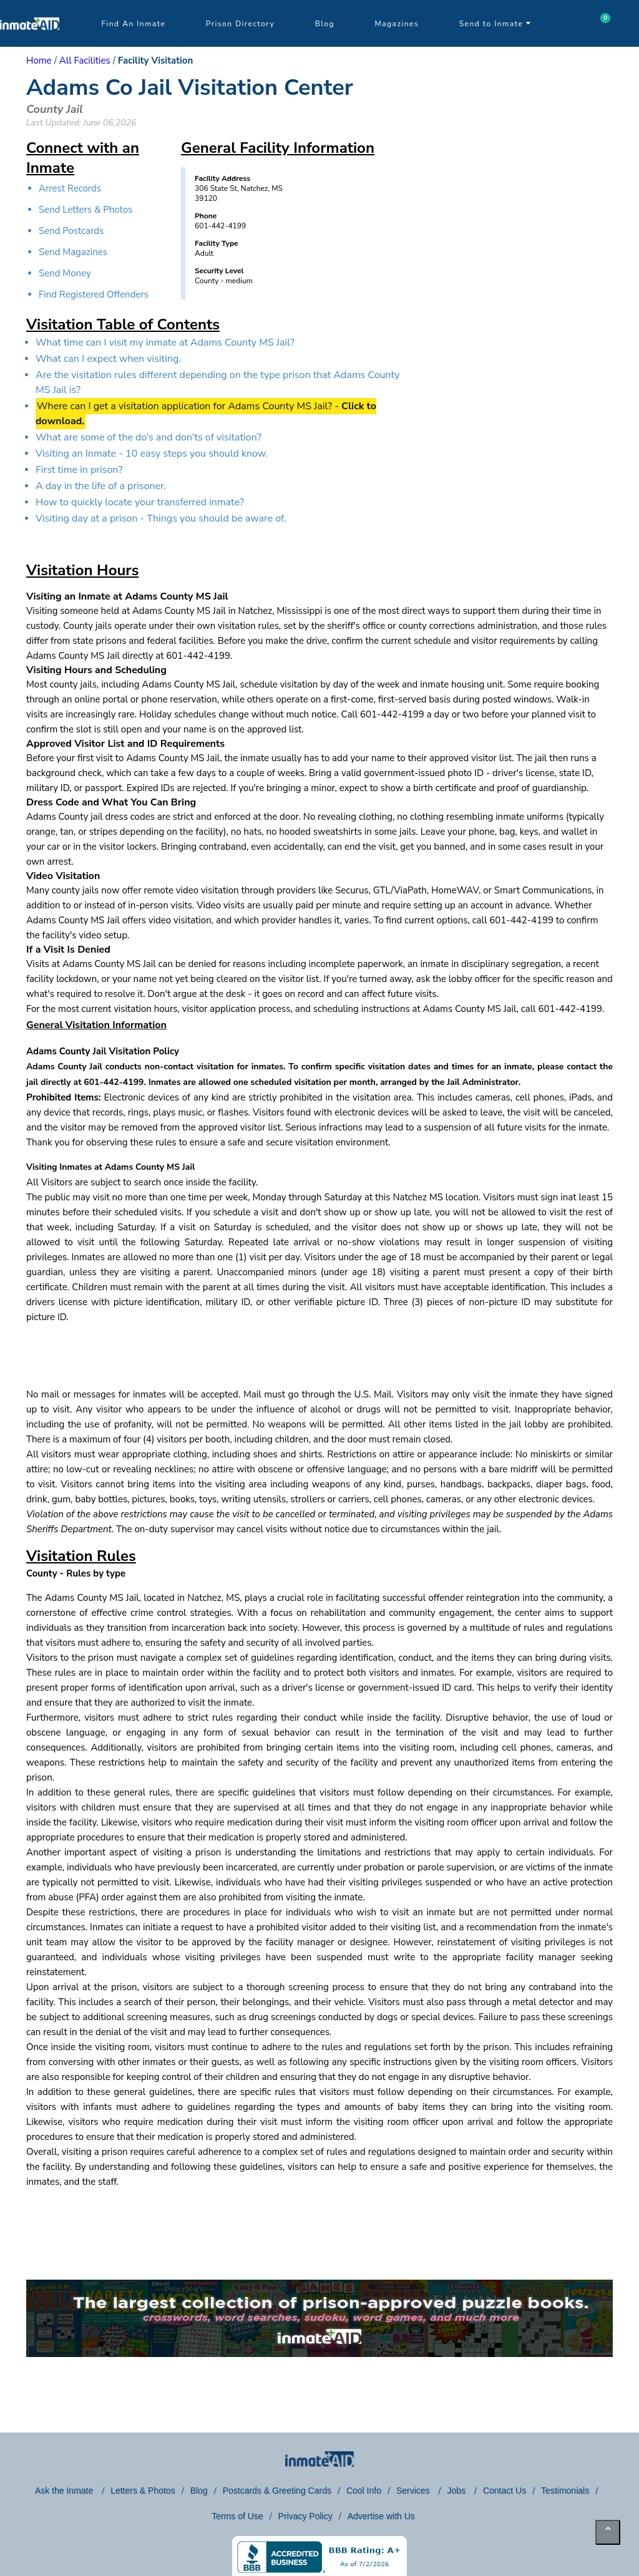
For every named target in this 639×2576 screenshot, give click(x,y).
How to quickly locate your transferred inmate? (140, 502)
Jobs (457, 2491)
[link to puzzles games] (319, 2318)
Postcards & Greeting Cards (277, 2491)
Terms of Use (237, 2516)
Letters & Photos (142, 2491)
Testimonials (565, 2491)
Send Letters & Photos (85, 209)
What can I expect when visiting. (108, 359)
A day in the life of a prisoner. (101, 486)
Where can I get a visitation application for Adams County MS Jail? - (206, 413)
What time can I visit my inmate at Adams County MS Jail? (165, 342)
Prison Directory (240, 24)
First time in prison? (79, 470)
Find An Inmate (133, 24)
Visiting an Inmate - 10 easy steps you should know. (152, 453)
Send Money (65, 273)
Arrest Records (70, 188)
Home (39, 60)
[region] (507, 259)
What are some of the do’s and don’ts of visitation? (148, 437)
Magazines (396, 24)
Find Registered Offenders (94, 294)
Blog (324, 24)
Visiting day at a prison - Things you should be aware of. (161, 518)
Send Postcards (71, 231)
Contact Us (504, 2491)
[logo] (29, 44)
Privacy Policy (305, 2516)
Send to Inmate (495, 24)
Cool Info (363, 2491)
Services (414, 2491)
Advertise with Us (381, 2516)
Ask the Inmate (65, 2491)
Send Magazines (73, 252)
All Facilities (84, 60)
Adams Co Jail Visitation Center (189, 87)
